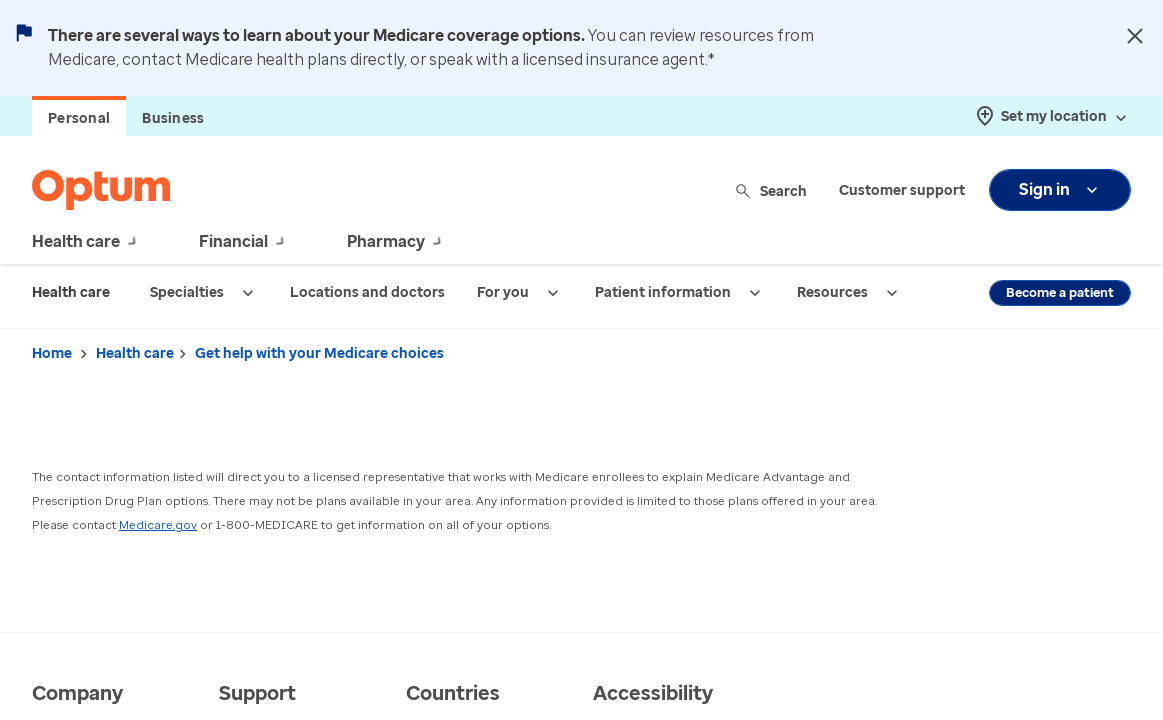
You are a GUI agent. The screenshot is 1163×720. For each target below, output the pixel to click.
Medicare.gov (158, 525)
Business (173, 118)
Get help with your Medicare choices (319, 353)
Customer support (902, 190)
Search (772, 190)
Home (52, 353)
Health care (135, 353)
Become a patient (1060, 292)
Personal (79, 118)
